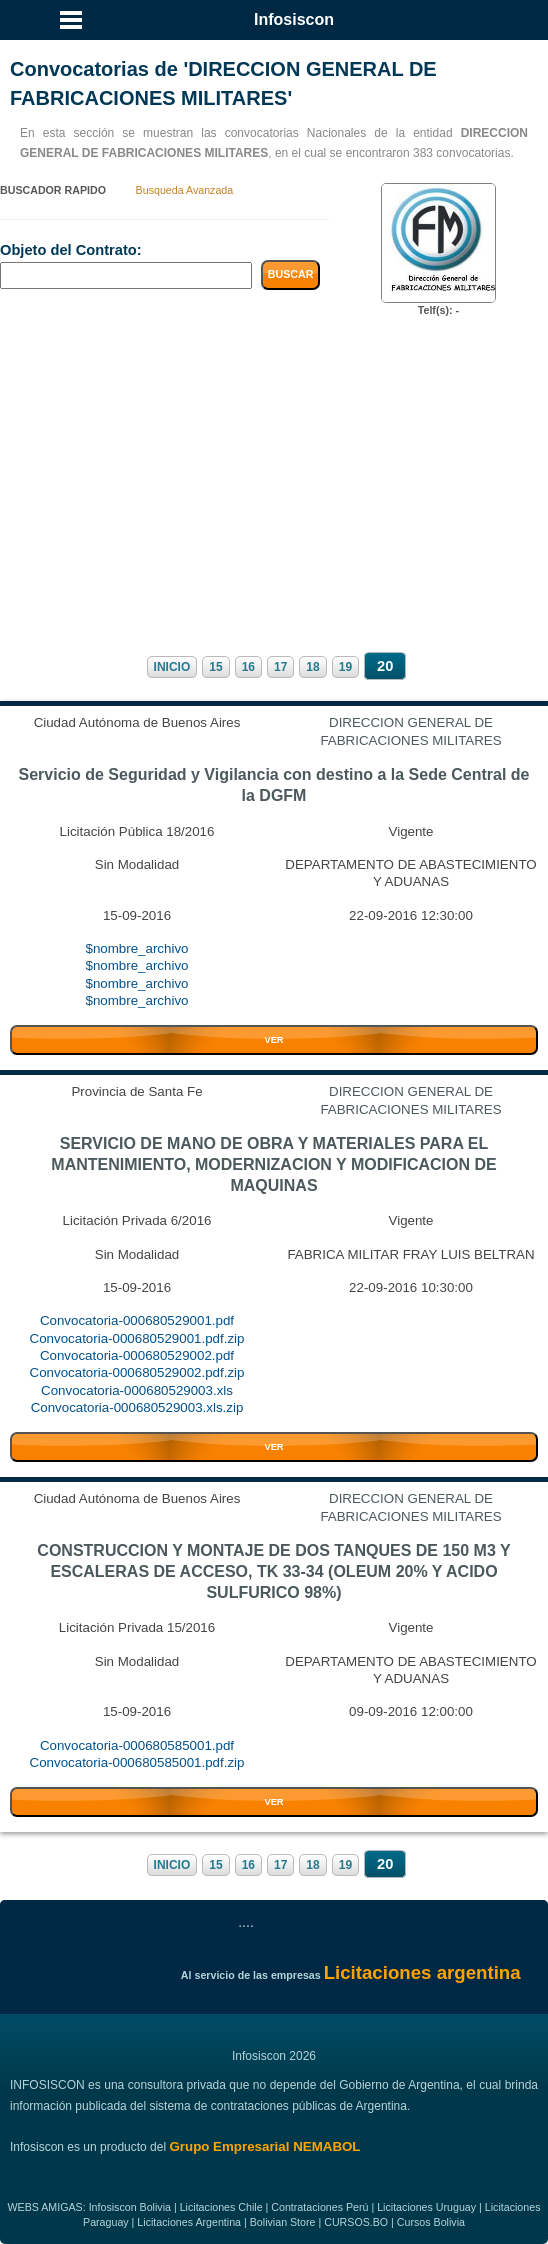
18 (312, 667)
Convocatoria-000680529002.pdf (137, 1355)
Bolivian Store (283, 2222)
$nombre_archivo (137, 948)
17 (280, 667)
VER (273, 1040)
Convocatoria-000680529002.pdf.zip (137, 1372)
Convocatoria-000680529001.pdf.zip (137, 1338)
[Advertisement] (274, 484)
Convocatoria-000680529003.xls (137, 1390)
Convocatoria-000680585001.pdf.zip (137, 1762)
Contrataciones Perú (319, 2207)
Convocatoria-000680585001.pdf (137, 1745)
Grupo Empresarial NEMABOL (264, 2146)
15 (215, 667)
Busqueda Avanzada (185, 190)
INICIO (172, 667)
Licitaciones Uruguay (426, 2207)
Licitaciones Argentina (189, 2222)
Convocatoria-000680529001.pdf (137, 1320)
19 (345, 667)
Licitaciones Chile (221, 2207)
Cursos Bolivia (431, 2222)
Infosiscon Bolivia (130, 2207)
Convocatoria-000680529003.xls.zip (137, 1407)
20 (385, 666)
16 (248, 667)
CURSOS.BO (356, 2222)
